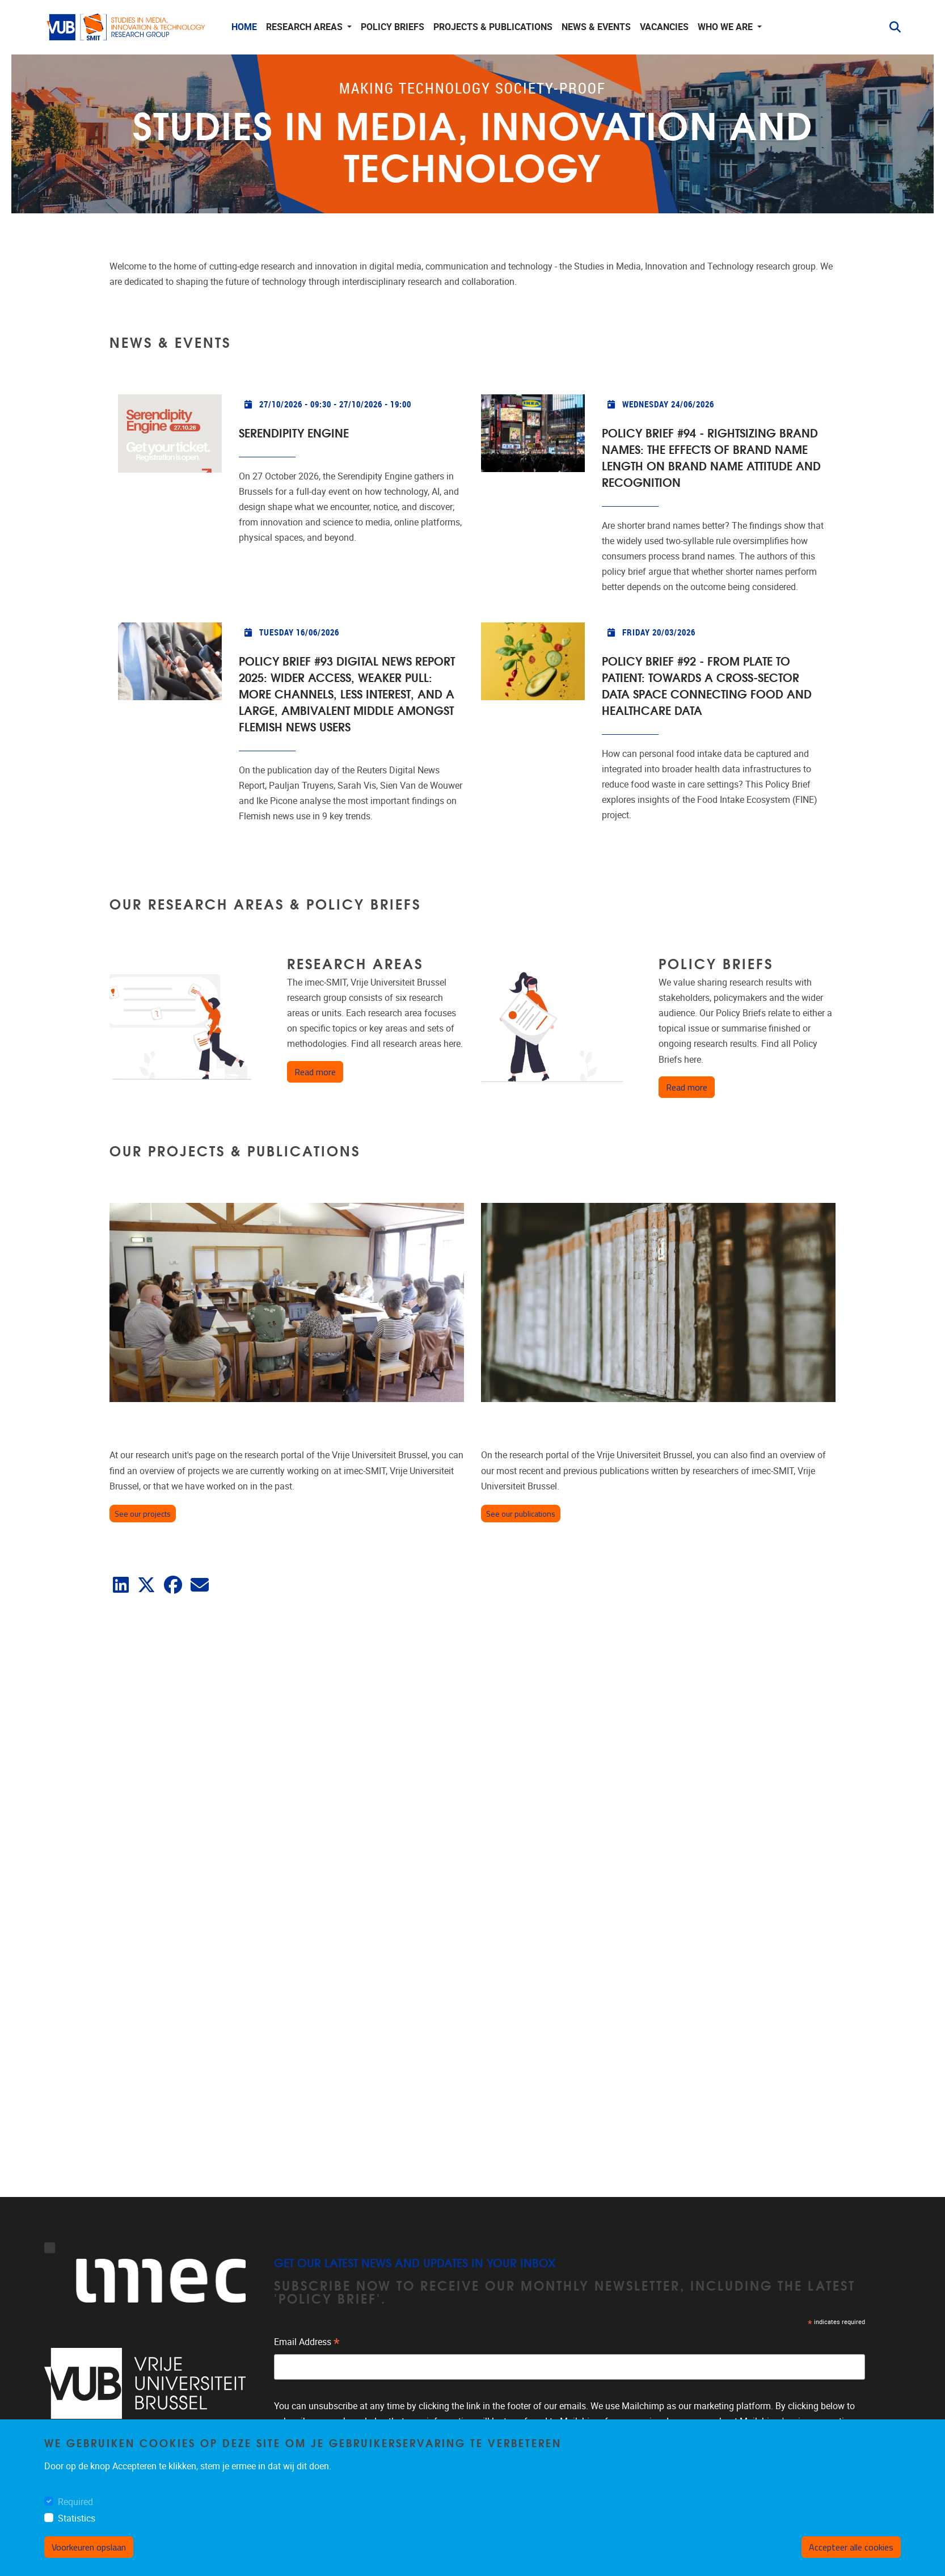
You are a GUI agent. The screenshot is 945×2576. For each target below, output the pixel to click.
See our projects (143, 1513)
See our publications (520, 1513)
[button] (890, 27)
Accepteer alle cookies (851, 2547)
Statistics (76, 2518)
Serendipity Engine (294, 432)
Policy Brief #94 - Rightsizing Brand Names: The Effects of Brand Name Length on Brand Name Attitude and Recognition (711, 456)
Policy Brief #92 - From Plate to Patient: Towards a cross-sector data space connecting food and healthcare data (707, 684)
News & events (596, 27)
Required (75, 2502)
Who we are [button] (726, 27)
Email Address (307, 2343)
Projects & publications (492, 27)
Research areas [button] (305, 27)
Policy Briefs (392, 27)
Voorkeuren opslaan (89, 2547)
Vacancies (664, 27)
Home (244, 27)
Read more (318, 1071)
